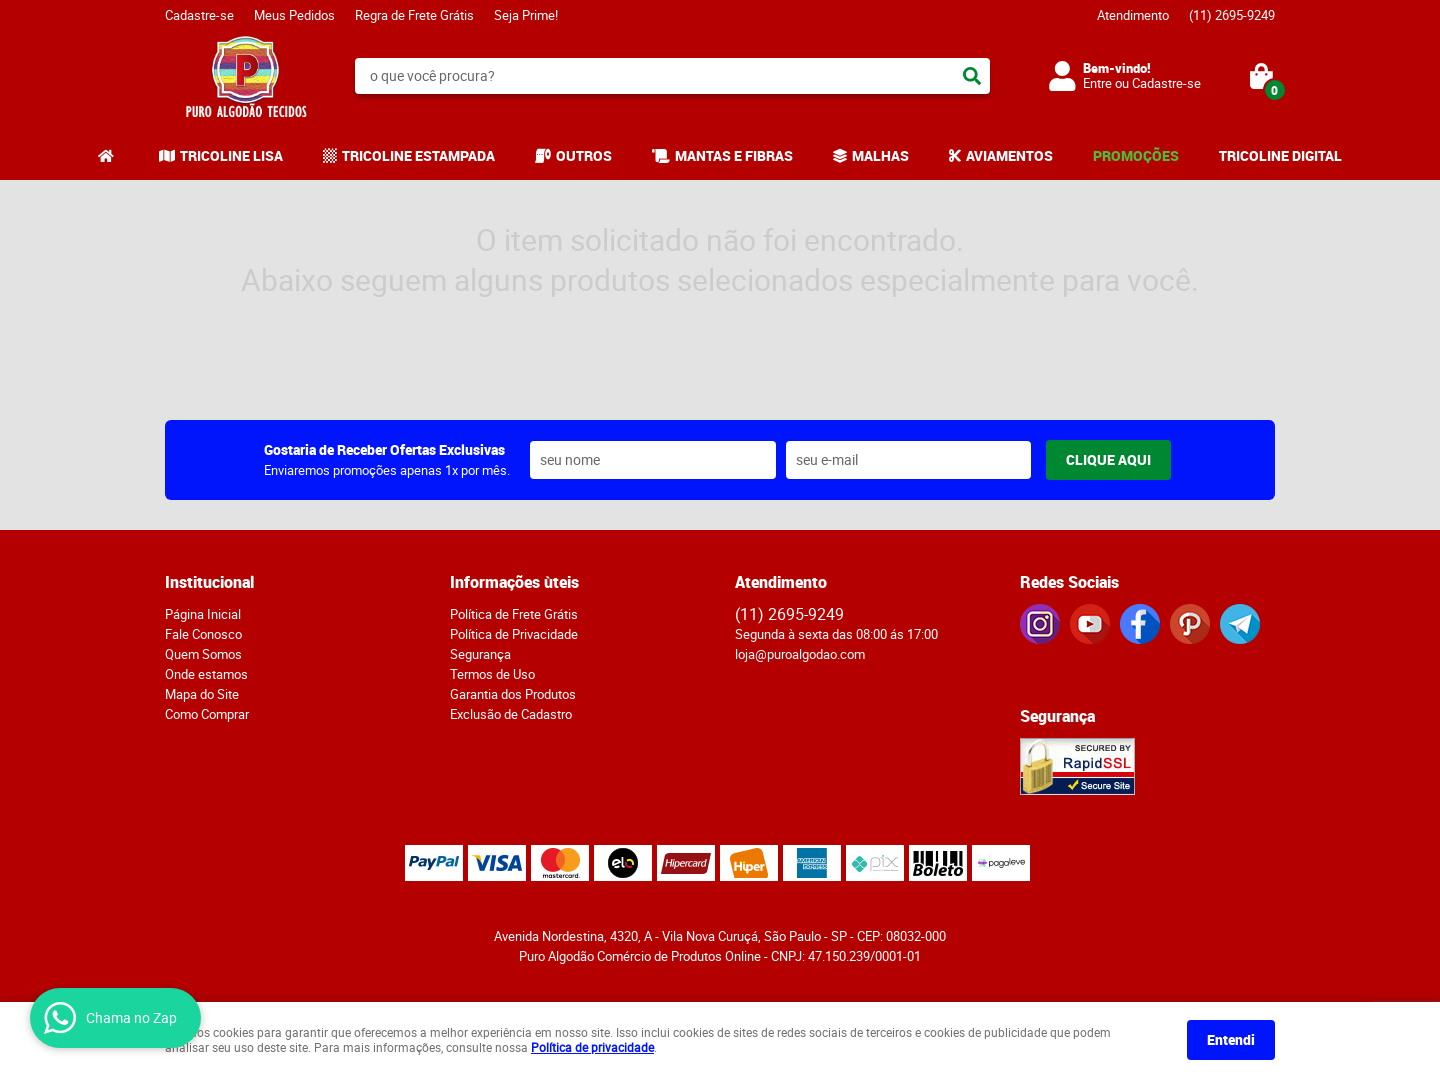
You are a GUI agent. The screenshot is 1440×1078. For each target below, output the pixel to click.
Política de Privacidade (514, 634)
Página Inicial (203, 614)
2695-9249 (1232, 15)
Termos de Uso (492, 674)
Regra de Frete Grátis (414, 15)
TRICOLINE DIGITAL (1280, 155)
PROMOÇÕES (1136, 155)
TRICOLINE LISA (231, 155)
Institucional (209, 582)
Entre (1097, 83)
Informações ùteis (514, 582)
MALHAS (880, 155)
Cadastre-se (199, 15)
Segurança (480, 654)
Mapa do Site (202, 694)
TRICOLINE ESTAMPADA (418, 155)
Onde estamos (206, 674)
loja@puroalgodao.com (800, 654)
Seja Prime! (526, 15)
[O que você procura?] (972, 76)
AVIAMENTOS (1009, 155)
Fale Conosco (203, 634)
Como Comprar (207, 714)
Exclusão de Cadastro (511, 714)
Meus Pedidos (294, 15)
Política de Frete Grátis (514, 614)
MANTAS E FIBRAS (734, 155)
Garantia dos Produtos (513, 694)
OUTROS (584, 155)
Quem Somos (203, 654)
